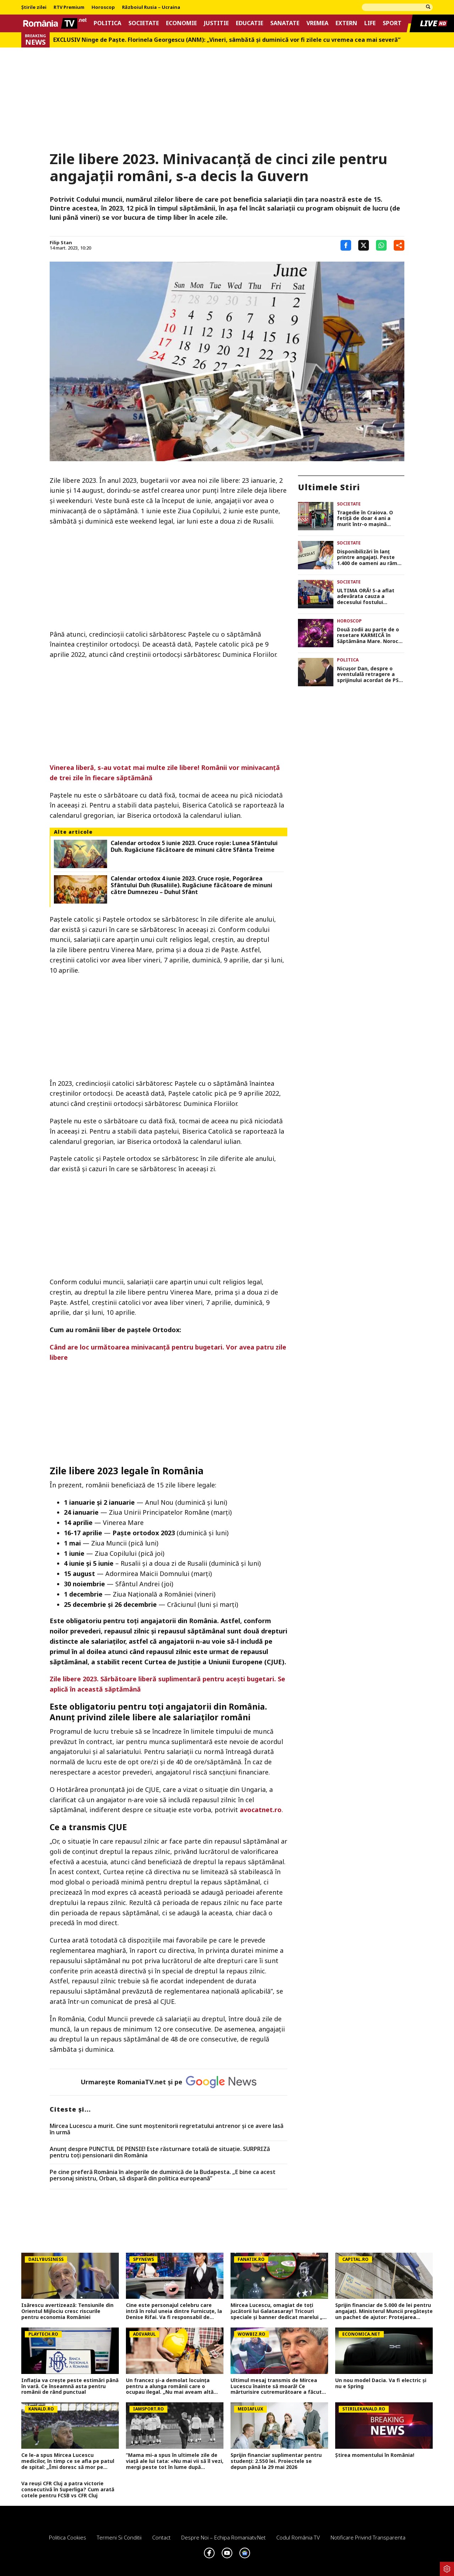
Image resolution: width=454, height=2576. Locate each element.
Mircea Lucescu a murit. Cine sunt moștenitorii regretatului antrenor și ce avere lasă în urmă (166, 2129)
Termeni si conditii (119, 2537)
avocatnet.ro (261, 1809)
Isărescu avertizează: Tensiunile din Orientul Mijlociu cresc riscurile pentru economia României (67, 2311)
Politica (107, 23)
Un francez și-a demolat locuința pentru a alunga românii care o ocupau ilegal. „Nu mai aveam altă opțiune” (170, 2386)
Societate (143, 23)
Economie (181, 23)
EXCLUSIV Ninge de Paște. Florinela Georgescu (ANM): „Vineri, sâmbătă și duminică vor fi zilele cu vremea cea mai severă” (226, 40)
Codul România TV (298, 2537)
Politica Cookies (67, 2537)
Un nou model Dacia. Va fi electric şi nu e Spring (380, 2383)
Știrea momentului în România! (374, 2455)
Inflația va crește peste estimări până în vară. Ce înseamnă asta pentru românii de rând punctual (69, 2386)
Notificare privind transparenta (368, 2537)
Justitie (216, 23)
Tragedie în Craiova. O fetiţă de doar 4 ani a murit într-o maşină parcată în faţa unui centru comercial (365, 518)
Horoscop (103, 7)
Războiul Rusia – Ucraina (151, 7)
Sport (392, 23)
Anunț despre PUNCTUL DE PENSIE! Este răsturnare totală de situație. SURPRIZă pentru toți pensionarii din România (160, 2152)
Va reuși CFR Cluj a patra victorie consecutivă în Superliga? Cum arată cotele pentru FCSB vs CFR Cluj (67, 2489)
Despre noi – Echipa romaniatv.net (223, 2537)
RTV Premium (69, 7)
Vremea (317, 23)
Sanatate (284, 23)
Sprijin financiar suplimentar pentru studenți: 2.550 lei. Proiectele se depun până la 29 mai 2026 (276, 2461)
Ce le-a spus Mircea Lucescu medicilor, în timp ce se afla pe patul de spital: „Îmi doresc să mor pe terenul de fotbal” (67, 2461)
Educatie (249, 23)
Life (370, 23)
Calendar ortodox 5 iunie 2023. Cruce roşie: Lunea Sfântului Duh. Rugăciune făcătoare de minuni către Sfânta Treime (194, 846)
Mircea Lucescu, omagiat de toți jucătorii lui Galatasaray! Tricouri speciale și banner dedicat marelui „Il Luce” (278, 2311)
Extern (346, 23)
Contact (161, 2537)
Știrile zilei (33, 7)
